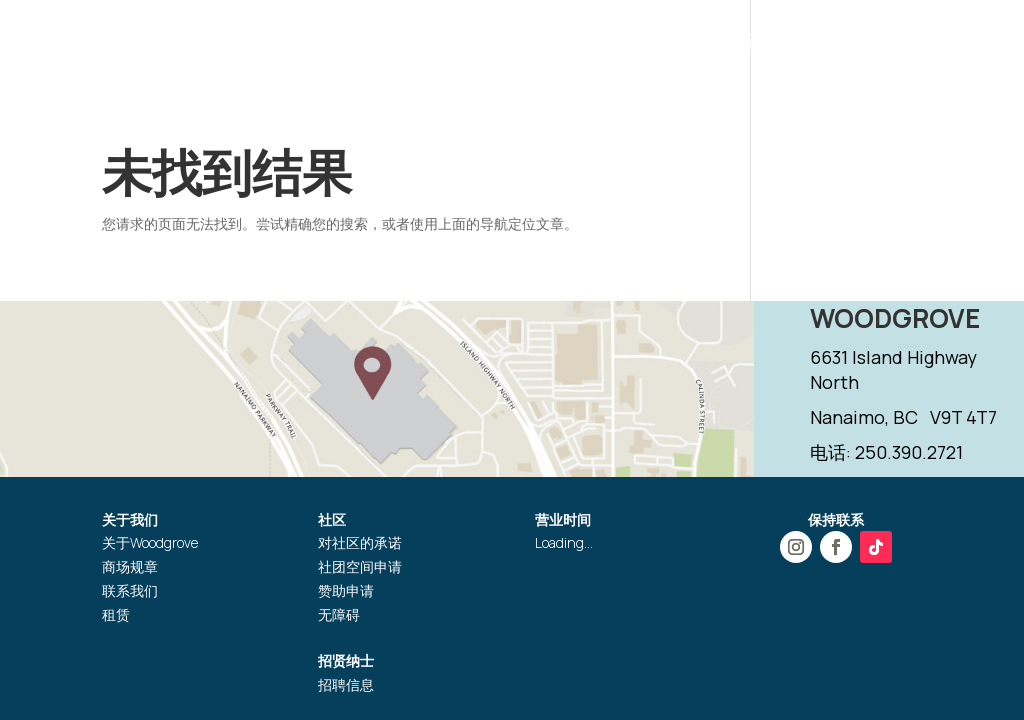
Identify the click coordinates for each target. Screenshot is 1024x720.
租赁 (116, 614)
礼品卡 (753, 43)
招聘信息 (346, 684)
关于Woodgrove (150, 542)
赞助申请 (346, 590)
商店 (522, 43)
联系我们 (130, 590)
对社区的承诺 (360, 542)
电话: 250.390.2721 (886, 452)
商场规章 (130, 566)
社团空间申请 (360, 566)
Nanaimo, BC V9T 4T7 (903, 417)
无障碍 (339, 614)
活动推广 (595, 43)
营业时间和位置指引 (409, 43)
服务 (688, 43)
